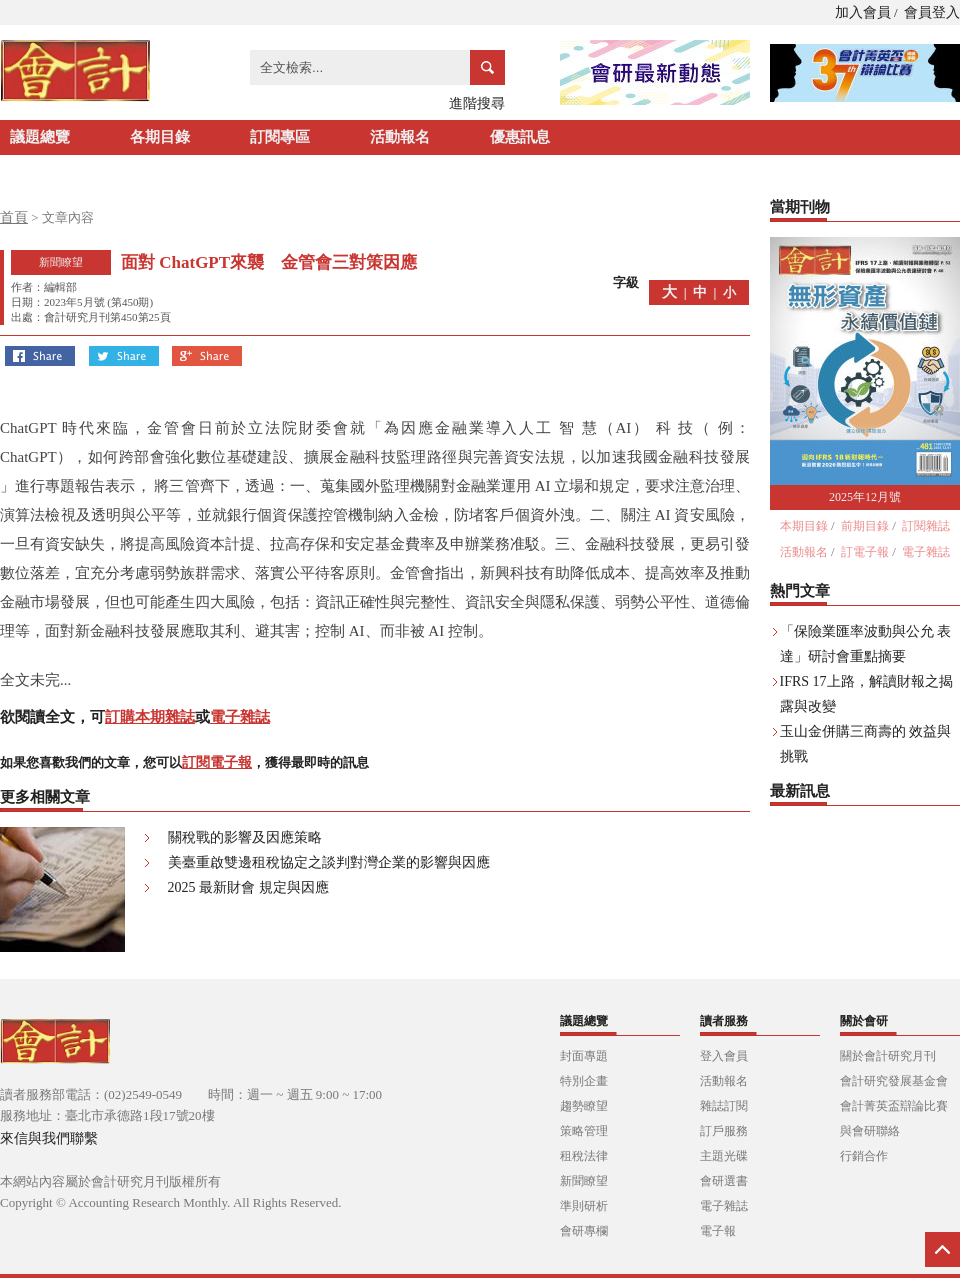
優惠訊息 (520, 137)
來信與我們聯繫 (49, 1138)
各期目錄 (160, 137)
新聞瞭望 (584, 1181)
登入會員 (724, 1056)
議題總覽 (40, 137)
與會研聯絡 (870, 1131)
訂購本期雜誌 (150, 717)
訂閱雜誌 (926, 526)
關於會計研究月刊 (888, 1056)
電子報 (718, 1231)
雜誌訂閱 (724, 1106)
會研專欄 (584, 1231)
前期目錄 (865, 526)
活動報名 (400, 137)
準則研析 (584, 1206)
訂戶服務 (724, 1131)
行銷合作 (864, 1156)
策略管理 (584, 1131)
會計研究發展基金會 (894, 1081)
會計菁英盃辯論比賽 (894, 1106)
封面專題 (584, 1056)
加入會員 (863, 12)
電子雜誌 (240, 717)
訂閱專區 (280, 137)
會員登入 (932, 12)
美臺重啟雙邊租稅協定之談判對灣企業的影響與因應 (329, 862)
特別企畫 (584, 1081)
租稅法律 (584, 1156)
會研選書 (724, 1181)
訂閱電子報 (217, 762)
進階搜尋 (477, 103)
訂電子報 (865, 552)
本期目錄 (804, 526)
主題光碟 (724, 1156)
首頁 (14, 217)
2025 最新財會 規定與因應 (248, 887)
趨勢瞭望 (584, 1106)
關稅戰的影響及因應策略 (245, 837)
